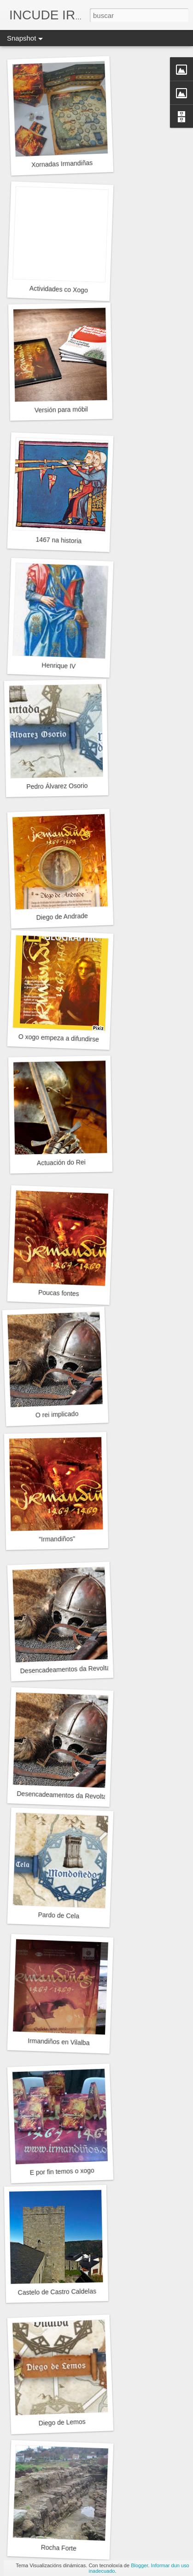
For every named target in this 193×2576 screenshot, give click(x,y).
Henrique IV (58, 666)
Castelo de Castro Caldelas (57, 2291)
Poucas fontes (58, 1292)
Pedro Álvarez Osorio (57, 786)
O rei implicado (57, 1414)
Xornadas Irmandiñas (62, 164)
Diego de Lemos (61, 2422)
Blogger (139, 2565)
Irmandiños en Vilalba (59, 2042)
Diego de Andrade (62, 916)
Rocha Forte (59, 2548)
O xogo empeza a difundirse (58, 1038)
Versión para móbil (61, 409)
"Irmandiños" (57, 1539)
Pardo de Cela (58, 1915)
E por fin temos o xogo (61, 2171)
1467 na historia (58, 540)
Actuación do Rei (61, 1162)
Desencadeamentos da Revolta (65, 1669)
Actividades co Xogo (58, 289)
